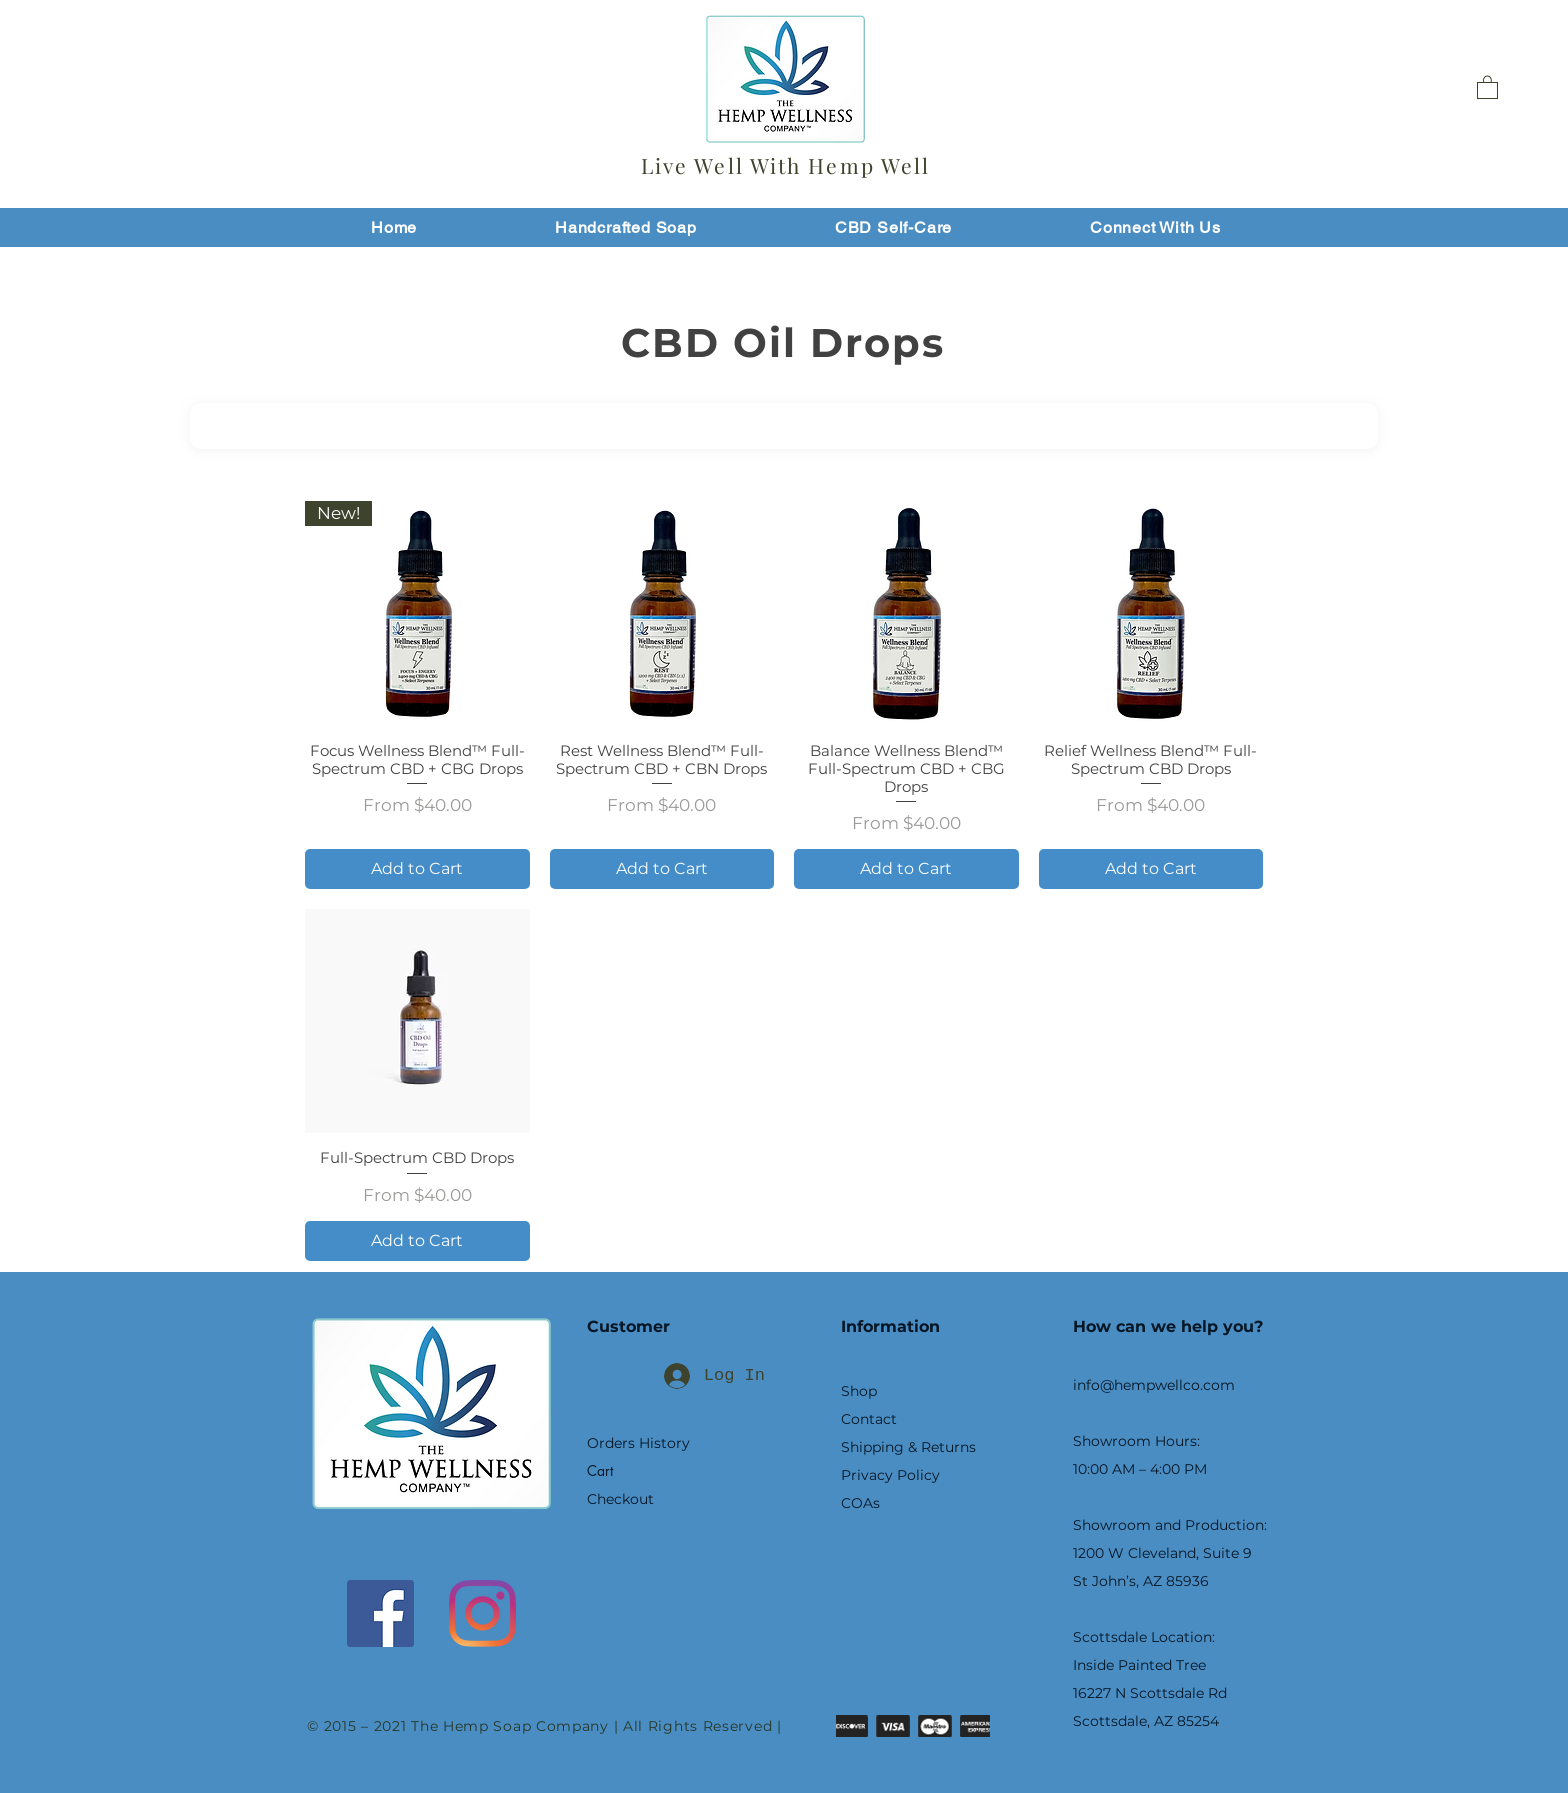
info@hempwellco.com (1154, 1385)
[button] (1487, 86)
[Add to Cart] (417, 869)
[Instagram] (482, 1613)
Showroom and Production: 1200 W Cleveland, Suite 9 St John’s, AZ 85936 (1170, 1553)
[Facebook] (380, 1613)
